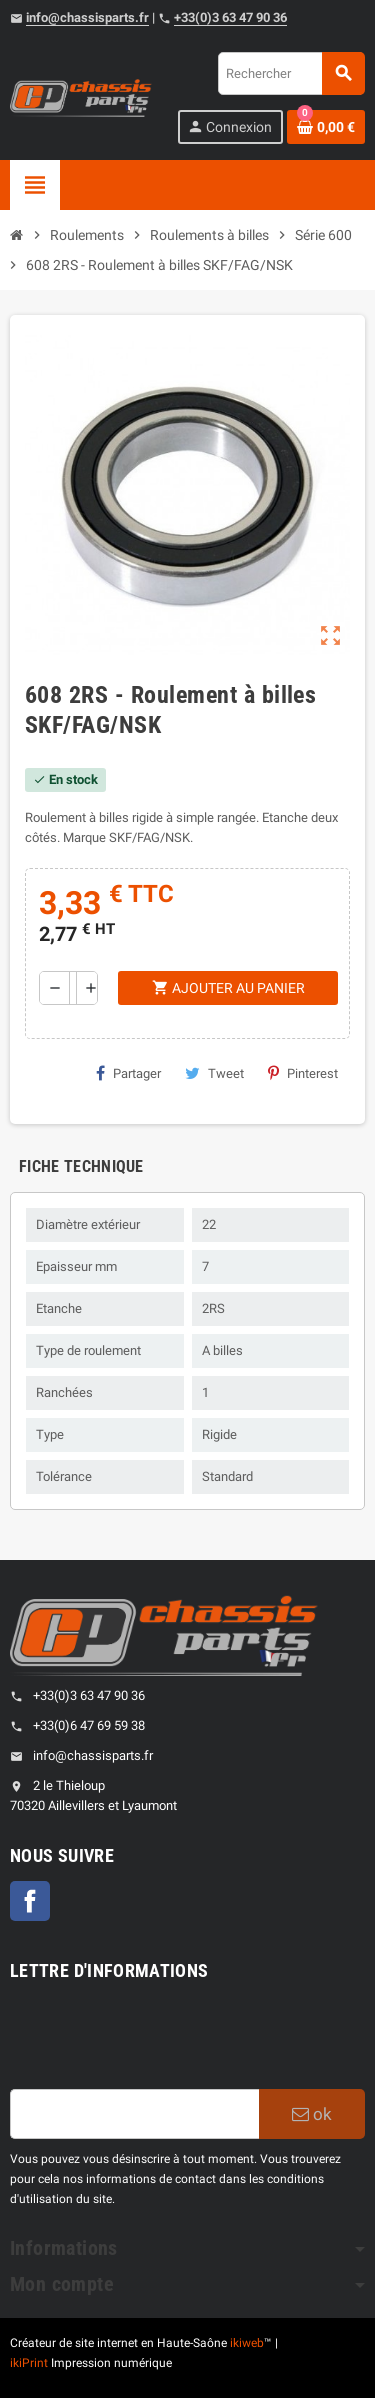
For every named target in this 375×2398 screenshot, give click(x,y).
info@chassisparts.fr (87, 17)
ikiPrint (29, 2363)
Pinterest (303, 1073)
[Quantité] (73, 988)
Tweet (214, 1073)
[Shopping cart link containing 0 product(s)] (326, 127)
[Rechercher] (291, 73)
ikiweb (247, 2343)
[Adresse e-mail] (134, 2114)
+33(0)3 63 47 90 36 (230, 17)
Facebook (30, 1901)
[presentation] (162, 2040)
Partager (128, 1073)
